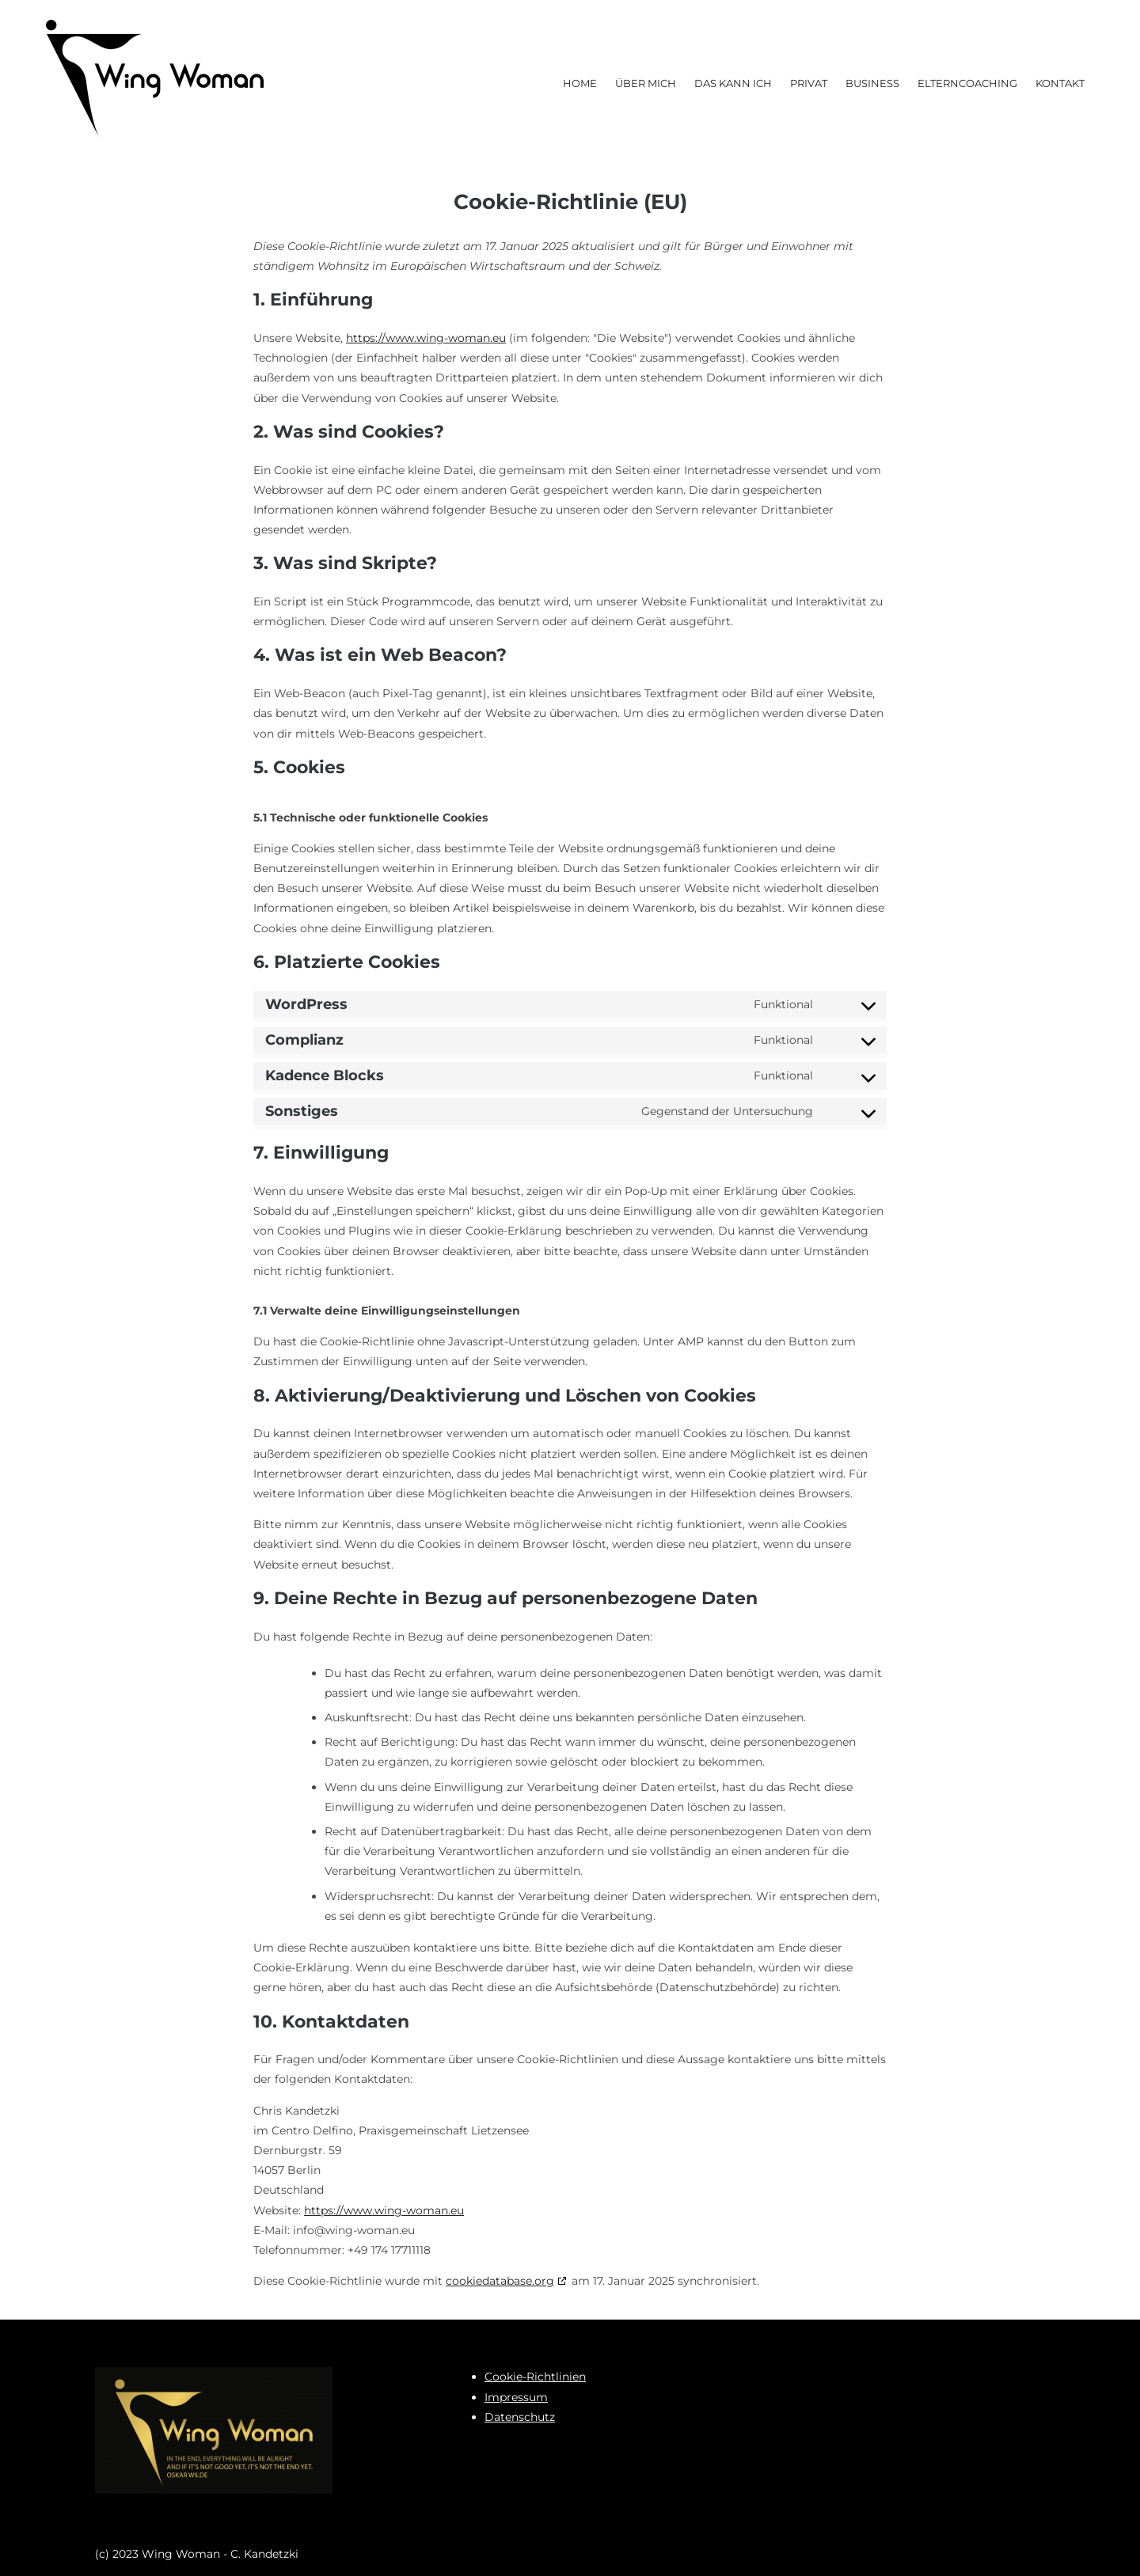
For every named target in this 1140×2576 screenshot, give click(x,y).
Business (872, 83)
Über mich (645, 83)
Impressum (516, 2397)
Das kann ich (733, 83)
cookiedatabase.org (500, 2281)
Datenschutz (519, 2417)
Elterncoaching (967, 83)
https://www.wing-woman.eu (426, 338)
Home (580, 83)
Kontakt (1060, 83)
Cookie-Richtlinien (535, 2376)
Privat (808, 83)
